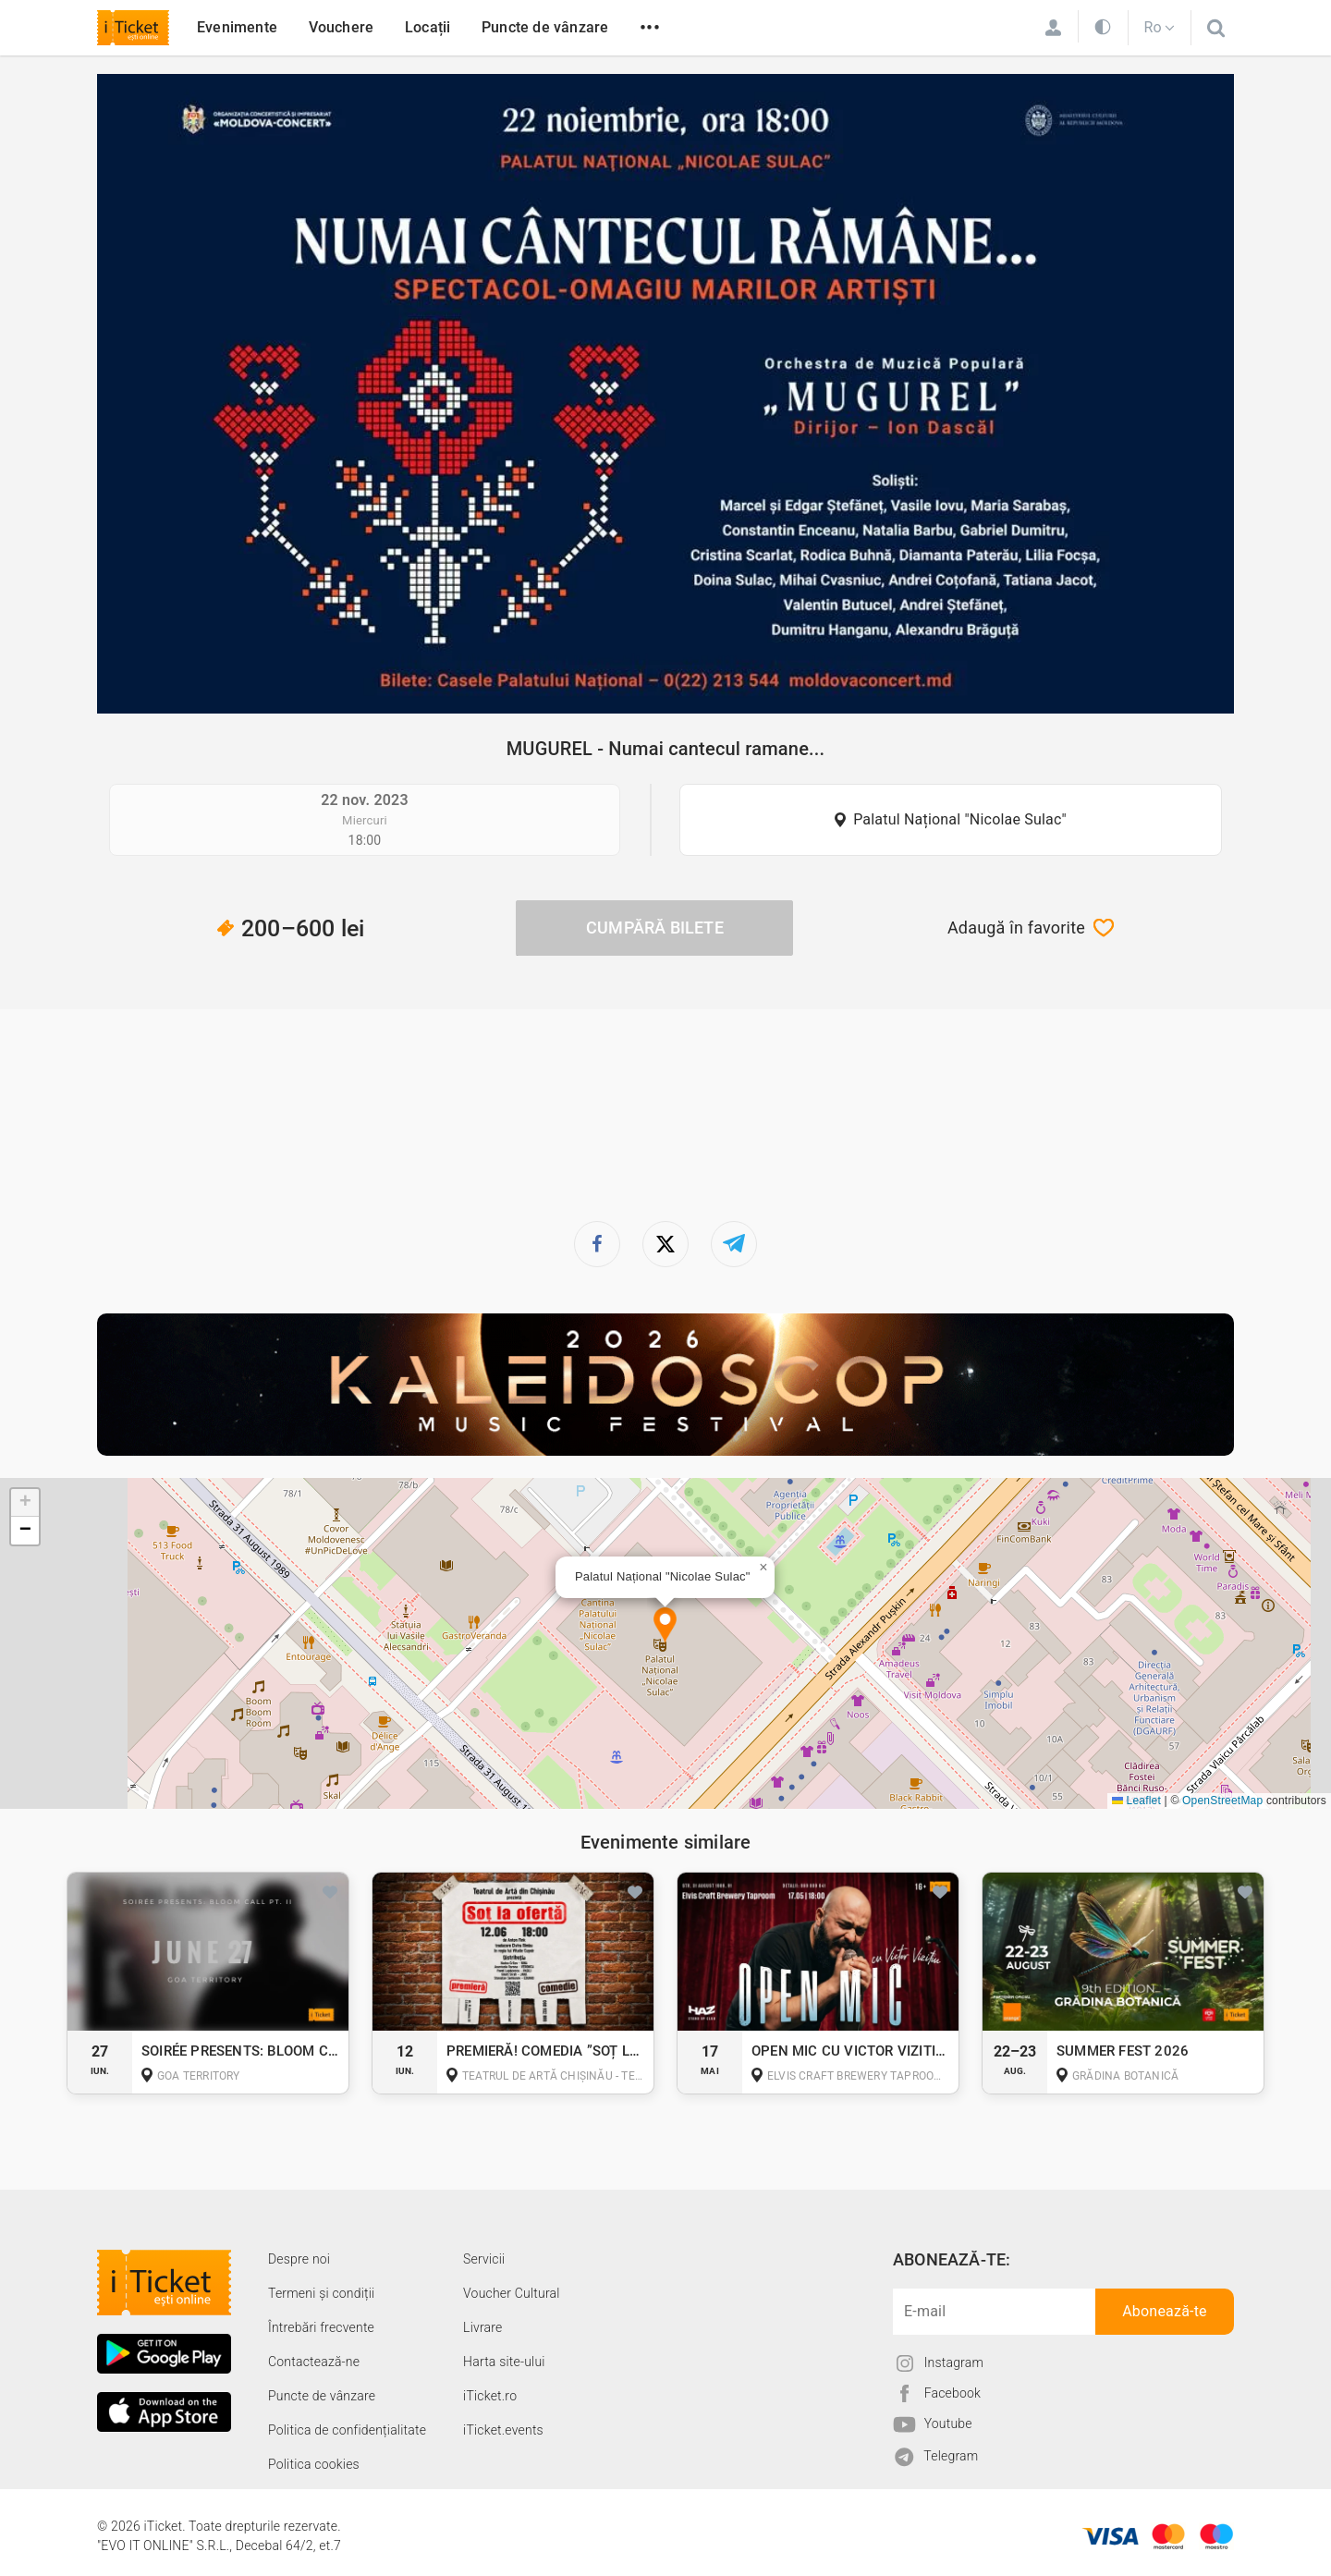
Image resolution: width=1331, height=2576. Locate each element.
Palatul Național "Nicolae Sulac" (960, 819)
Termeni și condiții (321, 2293)
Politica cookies (314, 2464)
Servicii (484, 2259)
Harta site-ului (504, 2361)
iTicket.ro (490, 2395)
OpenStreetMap (1222, 1800)
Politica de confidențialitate (347, 2430)
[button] (665, 1626)
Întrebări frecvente (321, 2327)
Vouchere (341, 27)
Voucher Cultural (511, 2293)
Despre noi (299, 2259)
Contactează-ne (314, 2361)
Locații (427, 27)
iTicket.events (503, 2430)
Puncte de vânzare (545, 27)
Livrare (482, 2327)
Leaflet (1136, 1800)
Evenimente (237, 27)
